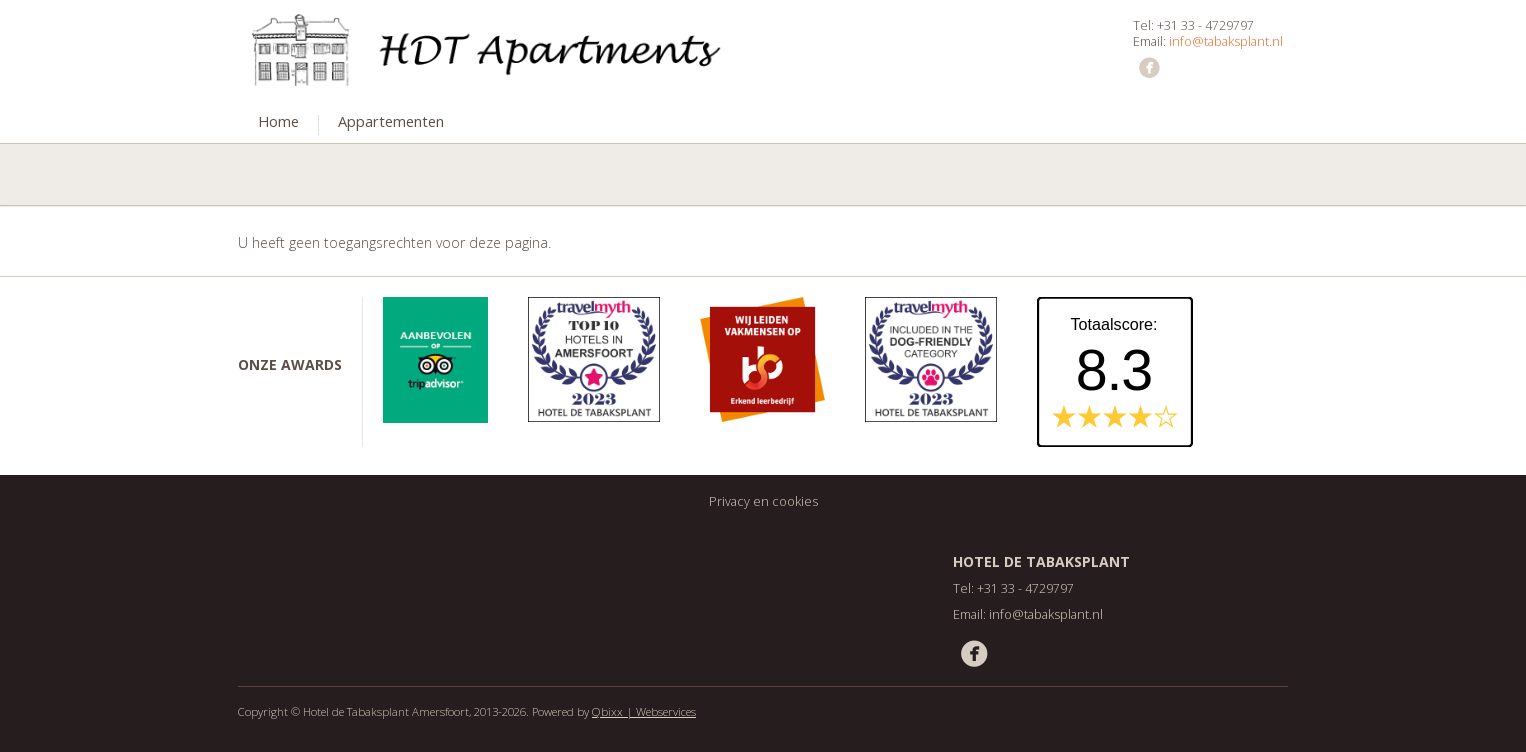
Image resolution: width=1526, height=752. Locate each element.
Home (278, 121)
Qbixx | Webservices (644, 711)
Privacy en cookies (763, 501)
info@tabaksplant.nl (1226, 41)
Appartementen (391, 121)
